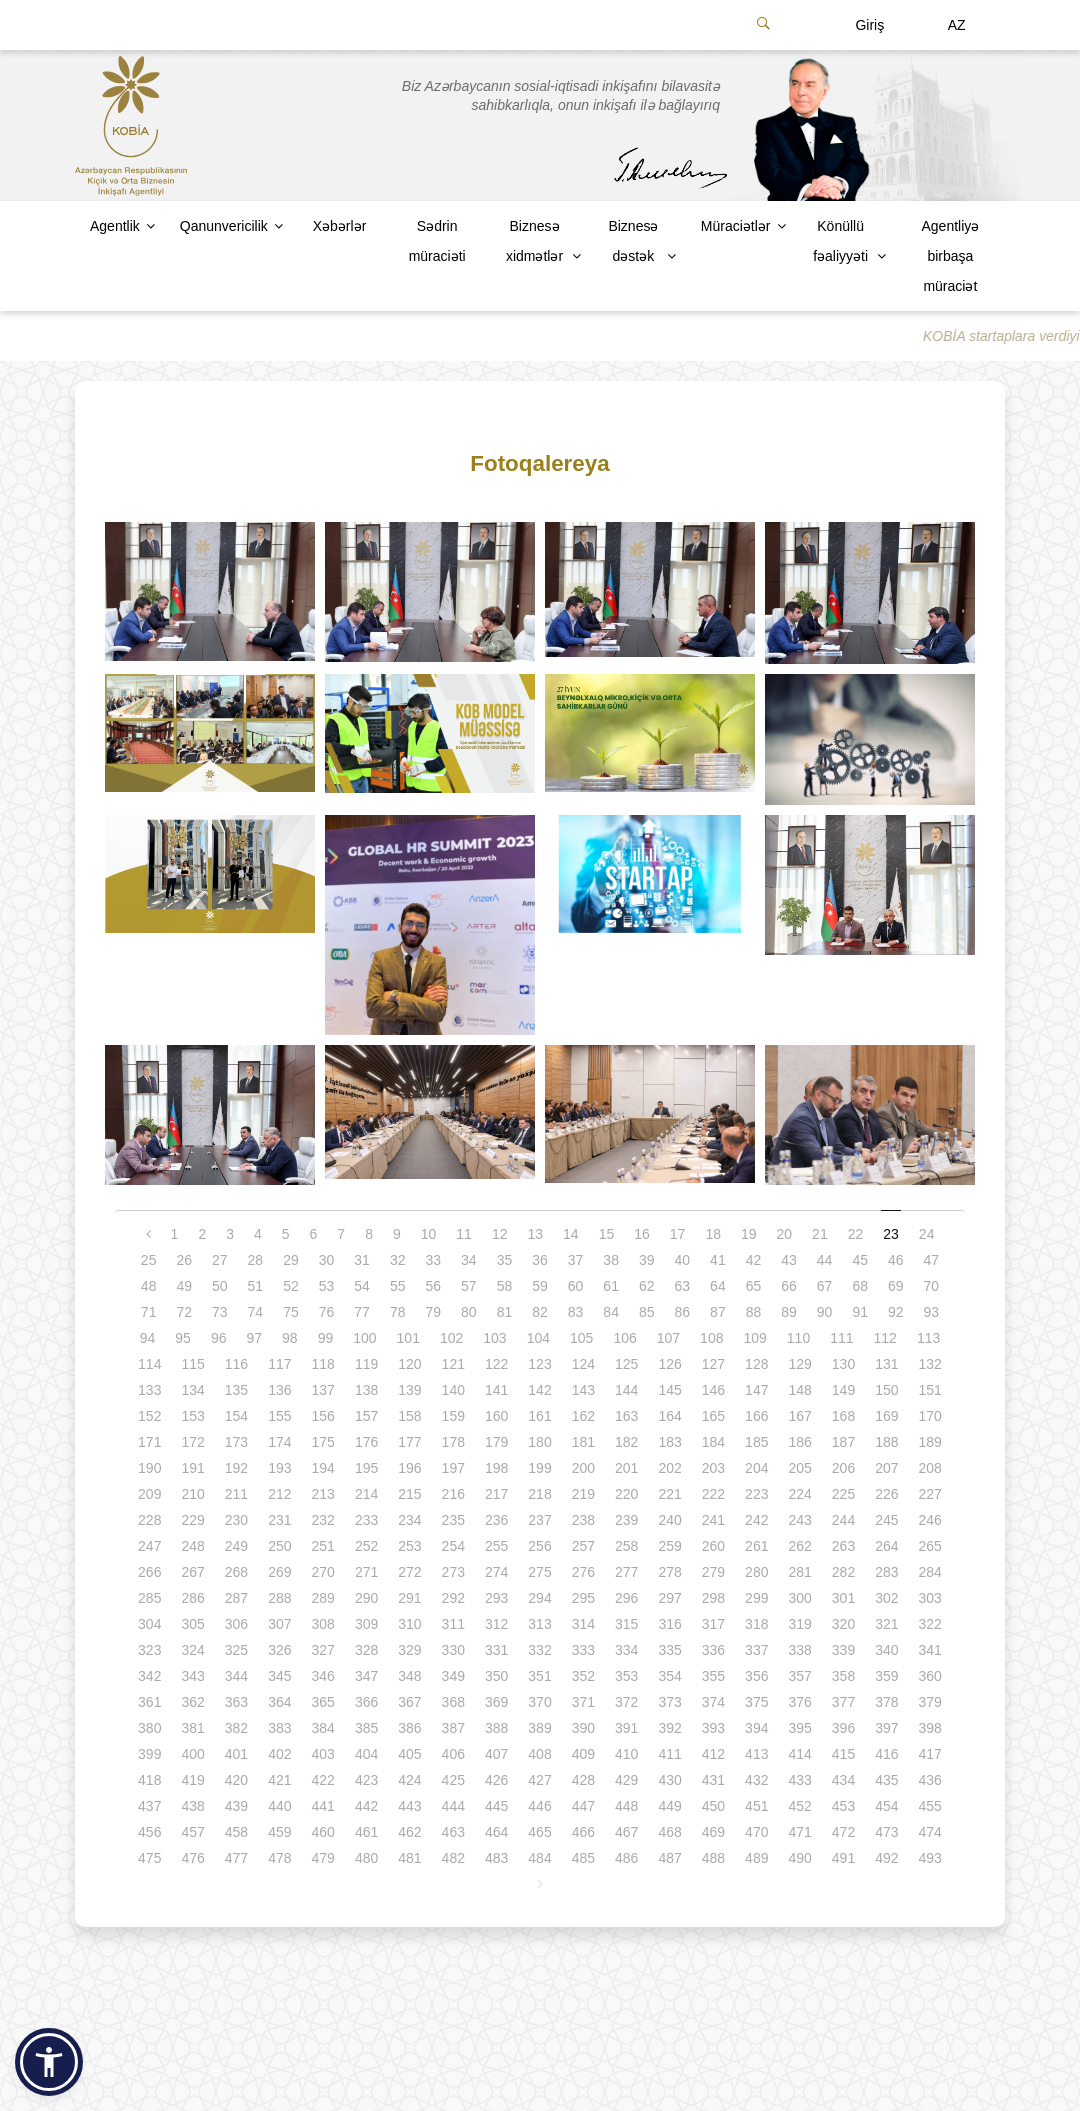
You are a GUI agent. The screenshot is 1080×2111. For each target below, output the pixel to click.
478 (279, 1858)
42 (754, 1260)
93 (932, 1312)
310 (409, 1624)
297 (669, 1598)
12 (500, 1234)
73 (220, 1312)
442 (366, 1806)
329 (409, 1650)
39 (647, 1260)
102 (451, 1338)
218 (539, 1494)
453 (843, 1806)
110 (798, 1338)
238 (583, 1520)
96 (219, 1338)
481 (409, 1858)
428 (583, 1780)
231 (279, 1520)
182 (626, 1442)
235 (453, 1520)
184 (713, 1442)
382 (236, 1728)
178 (453, 1442)
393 (713, 1728)
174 (279, 1442)
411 (669, 1754)
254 (453, 1546)
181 (583, 1442)
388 (496, 1728)
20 (785, 1234)
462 (409, 1832)
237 (539, 1520)
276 (583, 1572)
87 (718, 1312)
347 (366, 1676)
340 (886, 1650)
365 (323, 1702)
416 (886, 1754)
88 (754, 1312)
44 (825, 1260)
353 (626, 1676)
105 (581, 1338)
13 (535, 1234)
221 (669, 1494)
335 (669, 1650)
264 (886, 1546)
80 (469, 1312)
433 (799, 1780)
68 (860, 1286)
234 (409, 1520)
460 (323, 1832)
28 (256, 1260)
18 (713, 1234)
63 (683, 1286)
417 (930, 1754)
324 (192, 1650)
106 (624, 1338)
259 (669, 1546)
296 (626, 1598)
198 (496, 1468)
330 (453, 1650)
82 (540, 1312)
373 (669, 1702)
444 (453, 1806)
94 (148, 1338)
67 (825, 1286)
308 (323, 1624)
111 (841, 1338)
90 (825, 1312)
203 (713, 1468)
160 (496, 1416)
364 (279, 1702)
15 (607, 1234)
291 (409, 1598)
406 (453, 1754)
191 (192, 1468)
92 (896, 1312)
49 (184, 1286)
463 (453, 1832)
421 (279, 1780)
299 (756, 1598)
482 (453, 1858)
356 (756, 1676)
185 (756, 1442)
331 (496, 1650)
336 (713, 1650)
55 (398, 1286)
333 (583, 1650)
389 (539, 1728)
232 (323, 1520)
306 (236, 1624)
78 (398, 1312)
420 (236, 1780)
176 (366, 1442)
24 (927, 1234)
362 (192, 1702)
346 (323, 1676)
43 (789, 1260)
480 (366, 1858)
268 (236, 1572)
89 (789, 1312)
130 (843, 1364)
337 (756, 1650)
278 (669, 1572)
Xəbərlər (340, 226)
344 (236, 1676)
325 (236, 1650)
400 (192, 1754)
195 (366, 1468)
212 (279, 1494)
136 (279, 1390)
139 (409, 1390)
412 (713, 1754)
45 (860, 1260)
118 (323, 1364)
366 (366, 1702)
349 (453, 1676)
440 (279, 1806)
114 (149, 1364)
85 (647, 1312)
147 (756, 1390)
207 (886, 1468)
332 (539, 1650)
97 (254, 1338)
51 (256, 1286)
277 (626, 1572)
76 (327, 1312)
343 (192, 1676)
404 (366, 1754)
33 (433, 1260)
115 (192, 1364)
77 (362, 1312)
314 (583, 1624)
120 (409, 1364)
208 (930, 1468)
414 (799, 1754)
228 (149, 1520)
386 (409, 1728)
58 (505, 1286)
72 (184, 1312)
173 (236, 1442)
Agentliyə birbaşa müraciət (950, 256)
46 (896, 1260)
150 (886, 1390)
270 (323, 1572)
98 (290, 1338)
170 (930, 1416)
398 (930, 1728)
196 (409, 1468)
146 (713, 1390)
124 (583, 1364)
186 (799, 1442)
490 (799, 1858)
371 (583, 1702)
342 (149, 1676)
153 (192, 1416)
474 (930, 1832)
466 (583, 1832)
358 (843, 1676)
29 (291, 1260)
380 (149, 1728)
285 (149, 1598)
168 (843, 1416)
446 (539, 1806)
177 (409, 1442)
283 (886, 1572)
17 (678, 1234)
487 (669, 1858)
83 (576, 1312)
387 (453, 1728)
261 (756, 1546)
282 (843, 1572)
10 (429, 1234)
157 (366, 1416)
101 (408, 1338)
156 (323, 1416)
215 (409, 1494)
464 (496, 1832)
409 (583, 1754)
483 (496, 1858)
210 (192, 1494)
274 (496, 1572)
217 (496, 1494)
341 (930, 1650)
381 (192, 1728)
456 (149, 1832)
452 (799, 1806)
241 (713, 1520)
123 (539, 1364)
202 (669, 1468)
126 (669, 1364)
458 (236, 1832)
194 (323, 1468)
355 (713, 1676)
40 (683, 1260)
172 (192, 1442)
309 (366, 1624)
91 (860, 1312)
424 (409, 1780)
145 (669, 1390)
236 (496, 1520)
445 (496, 1806)
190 (149, 1468)
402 (279, 1754)
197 (453, 1468)
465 (539, 1832)
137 (323, 1390)
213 (323, 1494)
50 (220, 1286)
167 (799, 1416)
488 (713, 1858)
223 (756, 1494)
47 (932, 1260)
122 (496, 1364)
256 (539, 1546)
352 (583, 1676)
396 (843, 1728)
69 (896, 1286)
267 (192, 1572)
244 (843, 1520)
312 (496, 1624)
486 (626, 1858)
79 (433, 1312)
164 (669, 1416)
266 (149, 1572)
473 (886, 1832)
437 (149, 1806)
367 (409, 1702)
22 (856, 1234)
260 (713, 1546)
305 (192, 1624)
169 (886, 1416)
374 (713, 1702)
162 (583, 1416)
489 (756, 1858)
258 (626, 1546)
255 (496, 1546)
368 (453, 1702)
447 (583, 1806)
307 (279, 1624)
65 (754, 1286)
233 (366, 1520)
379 (930, 1702)
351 (539, 1676)
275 (539, 1572)
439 (236, 1806)
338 (799, 1650)
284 (930, 1572)
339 (843, 1650)
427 (539, 1780)
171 (149, 1442)
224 (799, 1494)
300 (799, 1598)
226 (886, 1494)
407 (496, 1754)
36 (540, 1260)
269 (279, 1572)
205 (799, 1468)
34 (469, 1260)
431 (713, 1780)
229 (192, 1520)
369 (496, 1702)
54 (362, 1286)
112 (885, 1338)
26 (184, 1260)
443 (409, 1806)
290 (366, 1598)
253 (409, 1546)
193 (279, 1468)
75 (291, 1312)
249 (236, 1546)
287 (236, 1598)
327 (323, 1650)
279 (713, 1572)
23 (891, 1234)
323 (149, 1650)
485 (583, 1858)
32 (398, 1260)
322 (930, 1624)
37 (576, 1260)
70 (932, 1286)
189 (930, 1442)
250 (279, 1546)
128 (756, 1364)
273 (453, 1572)
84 (611, 1312)
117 (279, 1364)
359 (886, 1676)
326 (279, 1650)
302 (886, 1598)
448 (626, 1806)
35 (505, 1260)
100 (364, 1338)
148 (799, 1390)
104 (538, 1338)
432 (756, 1780)
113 (928, 1338)
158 (409, 1416)
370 (539, 1702)
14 (571, 1234)
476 (192, 1858)
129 (799, 1364)
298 (713, 1598)
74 (256, 1312)
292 (453, 1598)
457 (192, 1832)
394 (756, 1728)
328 (366, 1650)
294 (539, 1598)
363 (236, 1702)
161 (539, 1416)
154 (236, 1416)
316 (669, 1624)
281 (799, 1572)
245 (886, 1520)
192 (236, 1468)
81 (505, 1312)
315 (626, 1624)
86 (683, 1312)
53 (327, 1286)
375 (756, 1702)
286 (192, 1598)
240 (669, 1520)
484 (539, 1858)
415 (843, 1754)
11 (464, 1234)
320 (843, 1624)
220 (626, 1494)
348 (409, 1676)
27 (220, 1260)
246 (930, 1520)
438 (192, 1806)
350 (496, 1676)
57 (469, 1286)
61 (611, 1286)
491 (843, 1858)
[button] (49, 2062)
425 (453, 1780)
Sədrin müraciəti (437, 241)
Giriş (869, 25)
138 (366, 1390)
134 (192, 1390)
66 (789, 1286)
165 (713, 1416)
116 (236, 1364)
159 (453, 1416)
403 (323, 1754)
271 (366, 1572)
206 (843, 1468)
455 (930, 1806)
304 (149, 1624)
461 (366, 1832)
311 (453, 1624)
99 (326, 1338)
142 (539, 1390)
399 (149, 1754)
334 (626, 1650)
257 (583, 1546)
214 (366, 1494)
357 (799, 1676)
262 (799, 1546)
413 (756, 1754)
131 (886, 1364)
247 (149, 1546)
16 (642, 1234)
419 (192, 1780)
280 (756, 1572)
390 (583, 1728)
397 (886, 1728)
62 (647, 1286)
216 (453, 1494)
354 (669, 1676)
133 (149, 1390)
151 (930, 1390)
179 (496, 1442)
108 (711, 1338)
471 (799, 1832)
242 (756, 1520)
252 (366, 1546)
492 (886, 1858)
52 (291, 1286)
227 (930, 1494)
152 (149, 1416)
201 (626, 1468)
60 (576, 1286)
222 (713, 1494)
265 (930, 1546)
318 (756, 1624)
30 (327, 1260)
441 (323, 1806)
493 (930, 1858)
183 (669, 1442)
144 (626, 1390)
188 (886, 1442)
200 (583, 1468)
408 (539, 1754)
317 (713, 1624)
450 (713, 1806)
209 (149, 1494)
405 (409, 1754)
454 (886, 1806)
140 (453, 1390)
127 (713, 1364)
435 (886, 1780)
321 (886, 1624)
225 (843, 1494)
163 (626, 1416)
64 (718, 1286)
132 (930, 1364)
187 (843, 1442)
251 (323, 1546)
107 (668, 1338)
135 (236, 1390)
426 (496, 1780)
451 (756, 1806)
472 (843, 1832)
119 (366, 1364)
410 (626, 1754)
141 (496, 1390)
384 (323, 1728)
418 (149, 1780)
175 (323, 1442)
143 (583, 1390)
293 (496, 1598)
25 (149, 1260)
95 (183, 1338)
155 (279, 1416)
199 (539, 1468)
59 (540, 1286)
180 (539, 1442)
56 (433, 1286)
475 (149, 1858)
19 (749, 1234)
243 (799, 1520)
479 (323, 1858)
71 (149, 1312)
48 (149, 1286)
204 (756, 1468)
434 (843, 1780)
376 (799, 1702)
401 (236, 1754)
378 (886, 1702)
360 (930, 1676)
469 (713, 1832)
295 (583, 1598)
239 (626, 1520)
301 (843, 1598)
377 (843, 1702)
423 (366, 1780)
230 (236, 1520)
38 (611, 1260)
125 (626, 1364)
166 (756, 1416)
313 (539, 1624)
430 (669, 1780)
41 (718, 1260)
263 (843, 1546)
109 (754, 1338)
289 (323, 1598)
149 (843, 1390)
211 (236, 1494)
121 (453, 1364)
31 (362, 1260)
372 (626, 1702)
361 (149, 1702)
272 (409, 1572)
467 (626, 1832)
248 (192, 1546)
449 (669, 1806)
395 (799, 1728)
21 (820, 1234)
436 (930, 1780)
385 (366, 1728)
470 (756, 1832)
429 (626, 1780)
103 (494, 1338)
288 (279, 1598)
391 (626, 1728)
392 (669, 1728)
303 (930, 1598)
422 (323, 1780)
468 (669, 1832)
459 (279, 1832)
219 (583, 1494)
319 (799, 1624)
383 (279, 1728)
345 (279, 1676)
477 (236, 1858)
